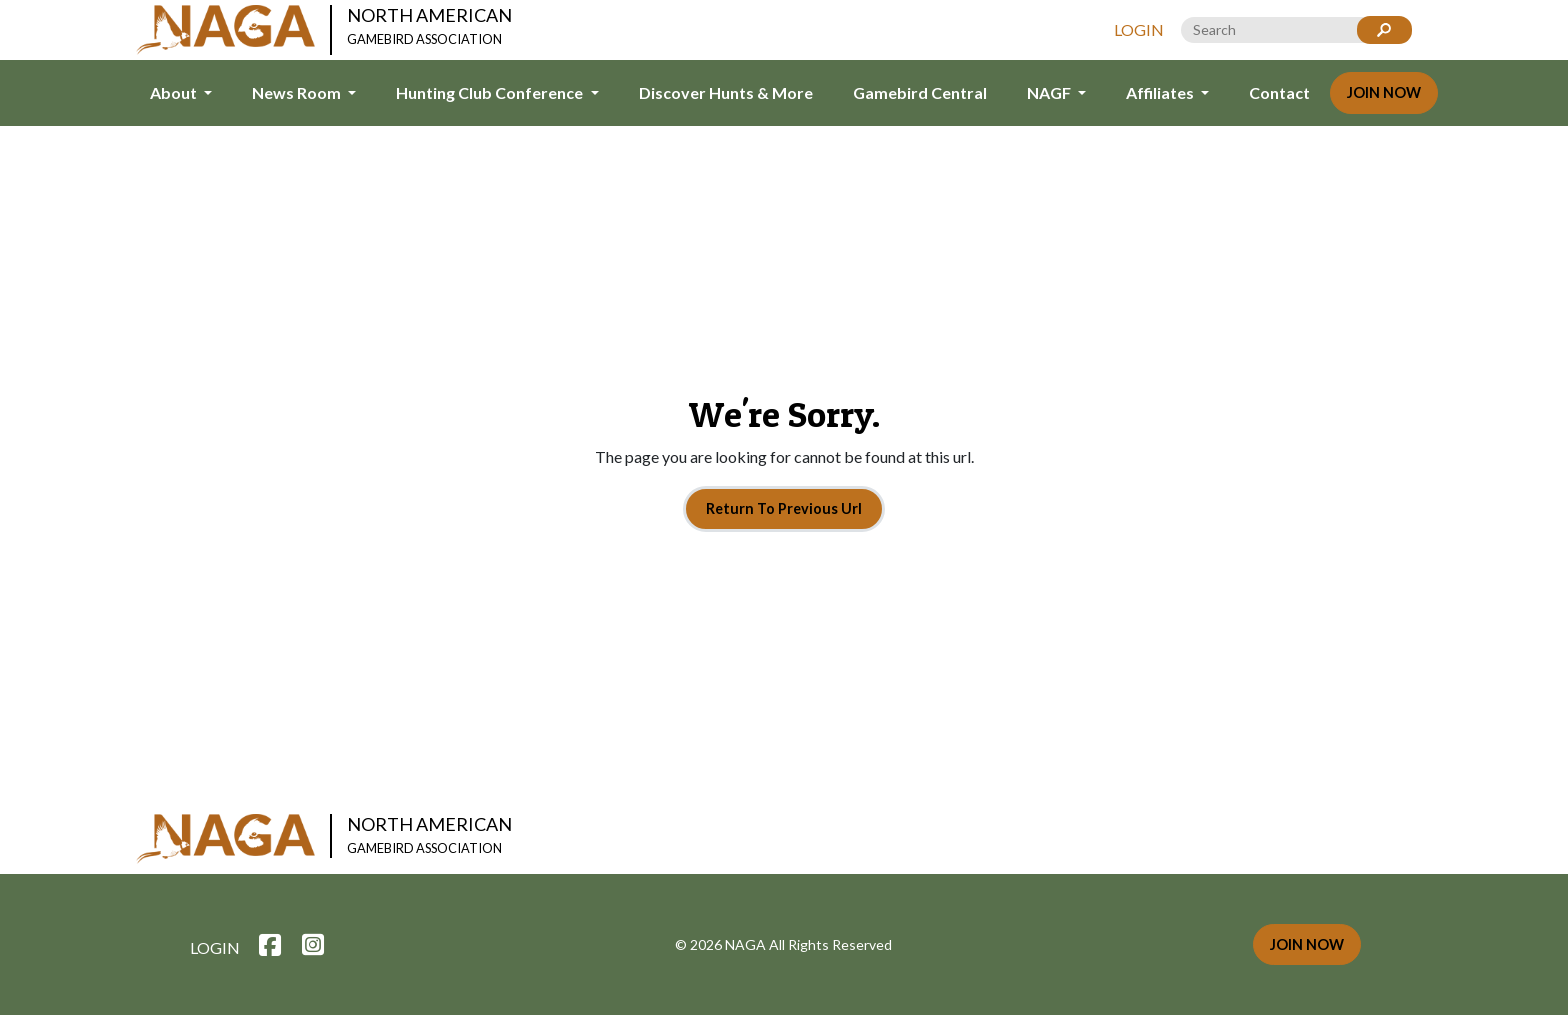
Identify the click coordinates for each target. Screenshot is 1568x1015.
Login (1139, 29)
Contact (1279, 92)
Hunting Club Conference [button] (491, 92)
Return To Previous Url (784, 508)
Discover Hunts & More (726, 92)
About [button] (175, 92)
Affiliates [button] (1161, 92)
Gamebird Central (920, 92)
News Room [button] (298, 92)
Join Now (1384, 92)
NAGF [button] (1050, 92)
